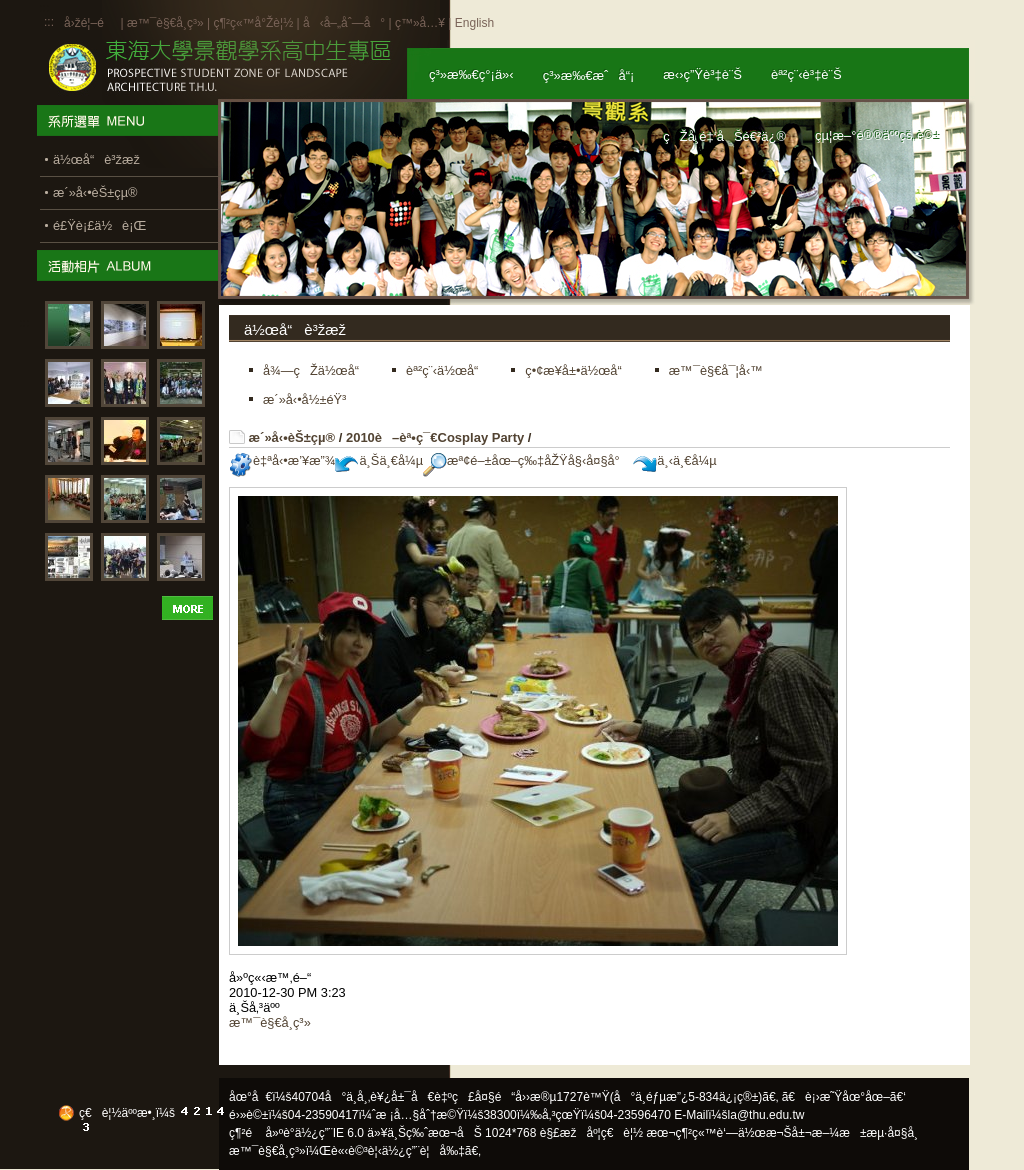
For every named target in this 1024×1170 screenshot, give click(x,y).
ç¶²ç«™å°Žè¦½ (253, 23)
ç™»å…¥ (420, 23)
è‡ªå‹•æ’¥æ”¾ (282, 460)
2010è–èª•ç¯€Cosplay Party (435, 437)
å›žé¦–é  (90, 23)
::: (49, 22)
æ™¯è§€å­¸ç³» (167, 23)
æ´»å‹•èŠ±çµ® (292, 437)
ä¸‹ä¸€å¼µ (674, 460)
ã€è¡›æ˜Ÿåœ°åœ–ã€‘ (844, 1097)
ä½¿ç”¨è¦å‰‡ (423, 1151)
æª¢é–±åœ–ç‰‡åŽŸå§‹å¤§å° (526, 460)
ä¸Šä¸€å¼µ (379, 460)
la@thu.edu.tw (766, 1115)
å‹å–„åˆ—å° (344, 23)
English (474, 23)
